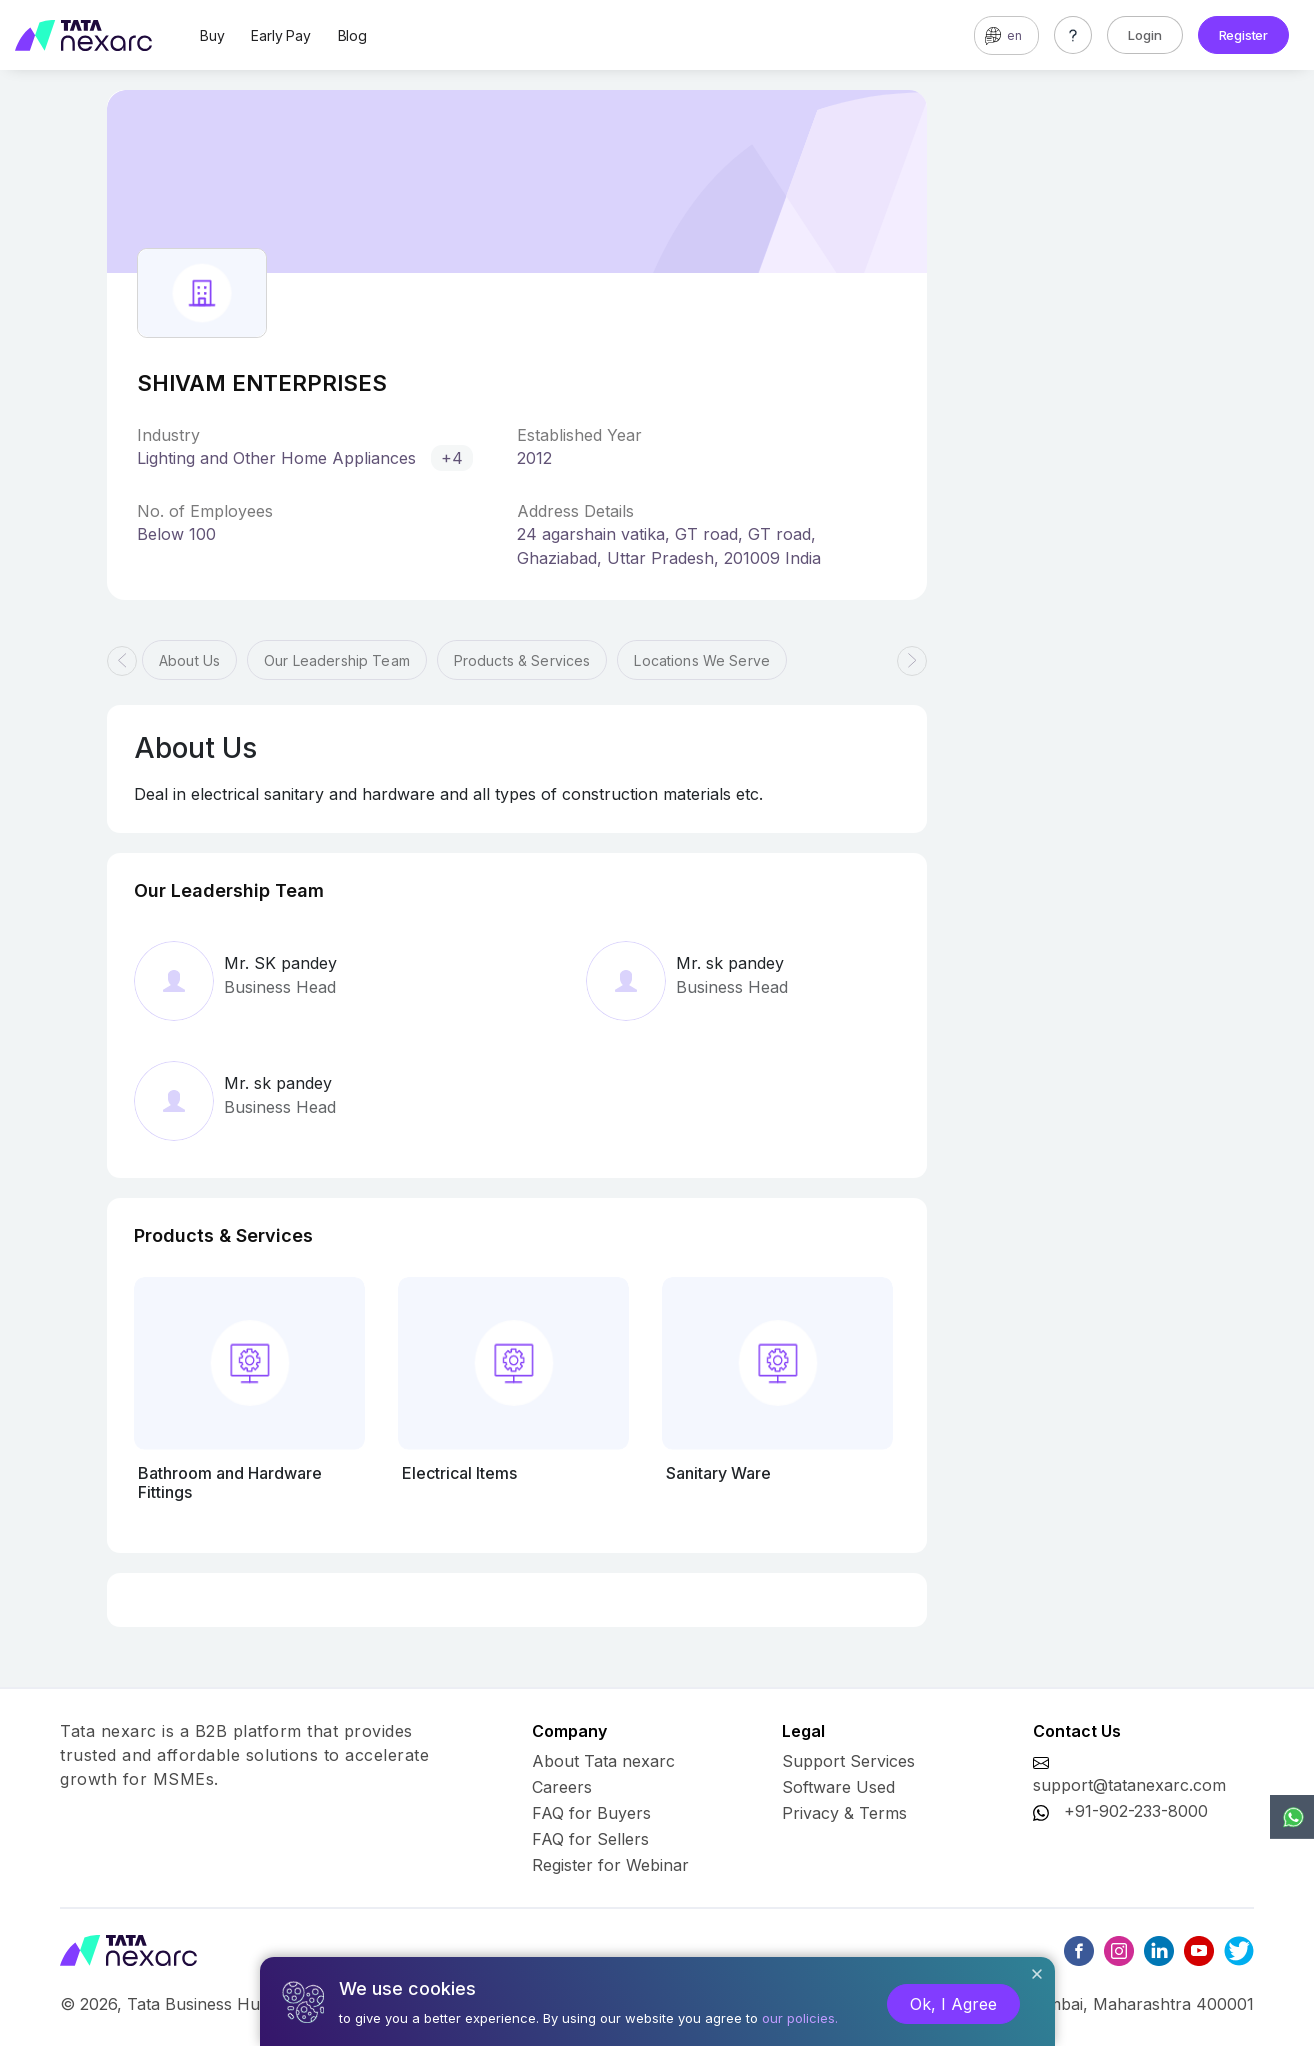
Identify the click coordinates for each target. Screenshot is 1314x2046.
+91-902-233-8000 (1136, 1811)
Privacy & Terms (844, 1813)
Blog (352, 35)
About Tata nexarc (603, 1761)
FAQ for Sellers (590, 1839)
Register (1243, 35)
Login (1145, 35)
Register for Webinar (610, 1865)
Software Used (838, 1787)
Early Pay (280, 35)
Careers (562, 1787)
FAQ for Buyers (591, 1813)
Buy (212, 35)
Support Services (848, 1761)
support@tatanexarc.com (1129, 1785)
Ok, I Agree (953, 2004)
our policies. (800, 2018)
